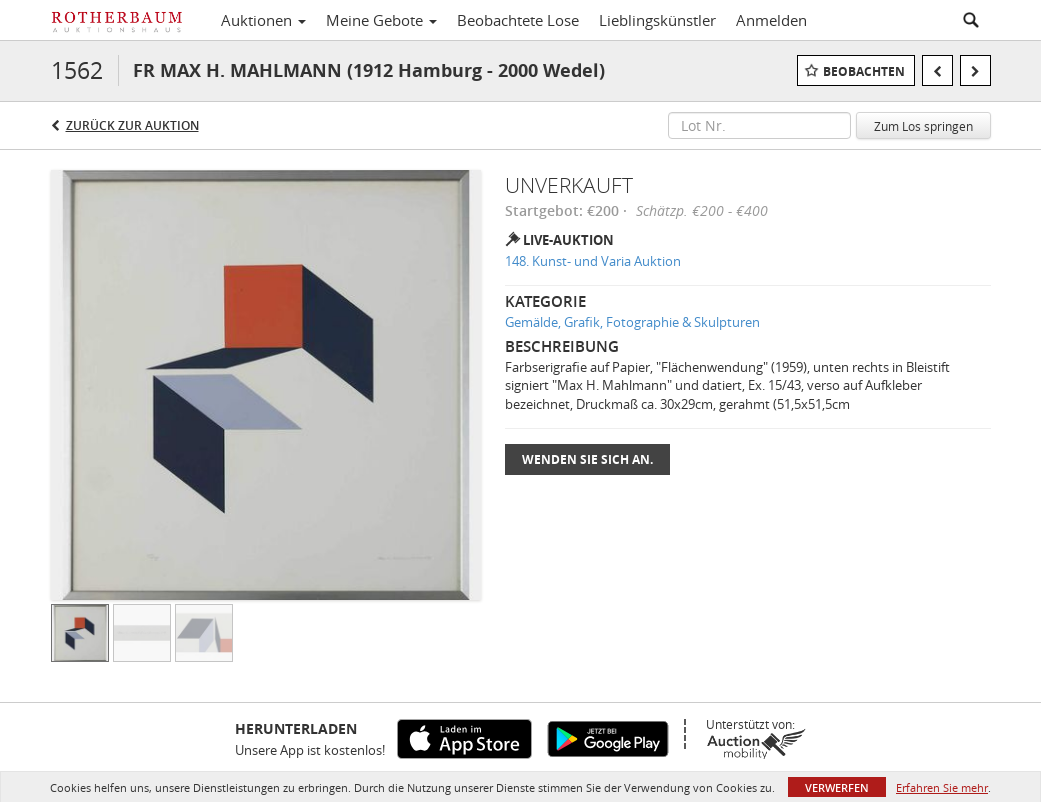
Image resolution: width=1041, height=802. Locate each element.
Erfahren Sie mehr (942, 787)
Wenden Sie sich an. (587, 459)
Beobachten (864, 71)
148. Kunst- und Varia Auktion (593, 261)
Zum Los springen (923, 126)
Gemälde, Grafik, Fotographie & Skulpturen (632, 322)
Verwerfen (837, 787)
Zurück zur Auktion (132, 125)
